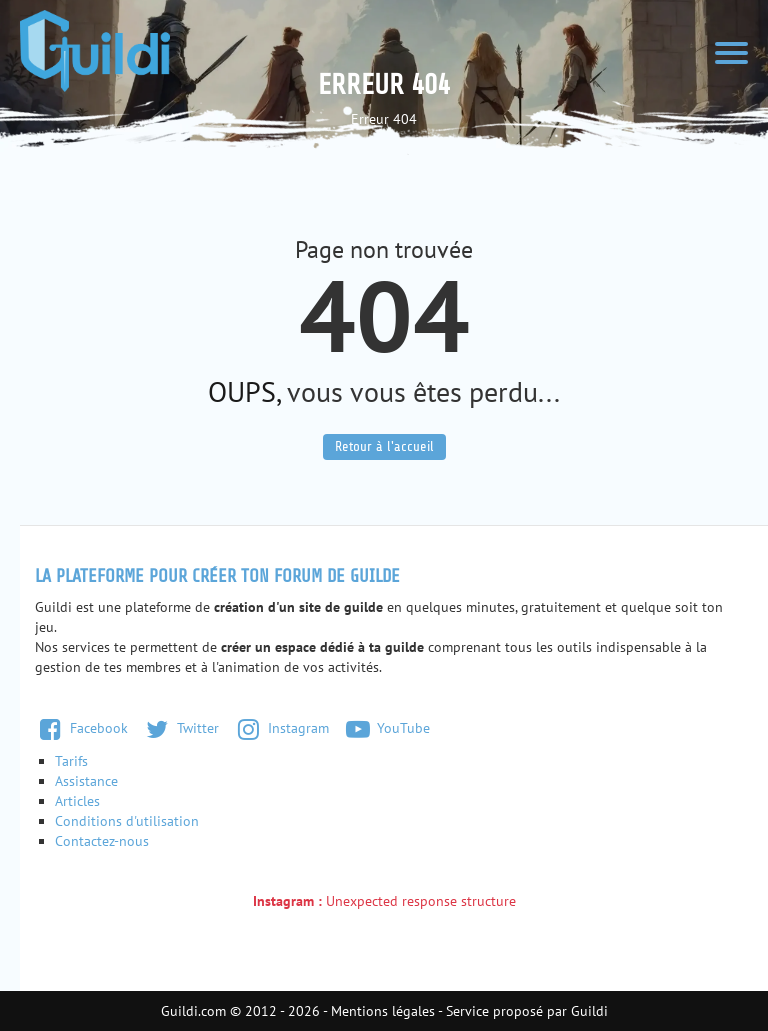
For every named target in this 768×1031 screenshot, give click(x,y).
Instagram (281, 728)
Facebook (81, 728)
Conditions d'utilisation (127, 821)
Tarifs (71, 761)
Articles (77, 801)
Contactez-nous (102, 841)
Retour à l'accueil (384, 446)
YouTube (387, 728)
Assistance (86, 781)
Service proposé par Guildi (527, 1011)
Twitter (180, 728)
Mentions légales (383, 1011)
